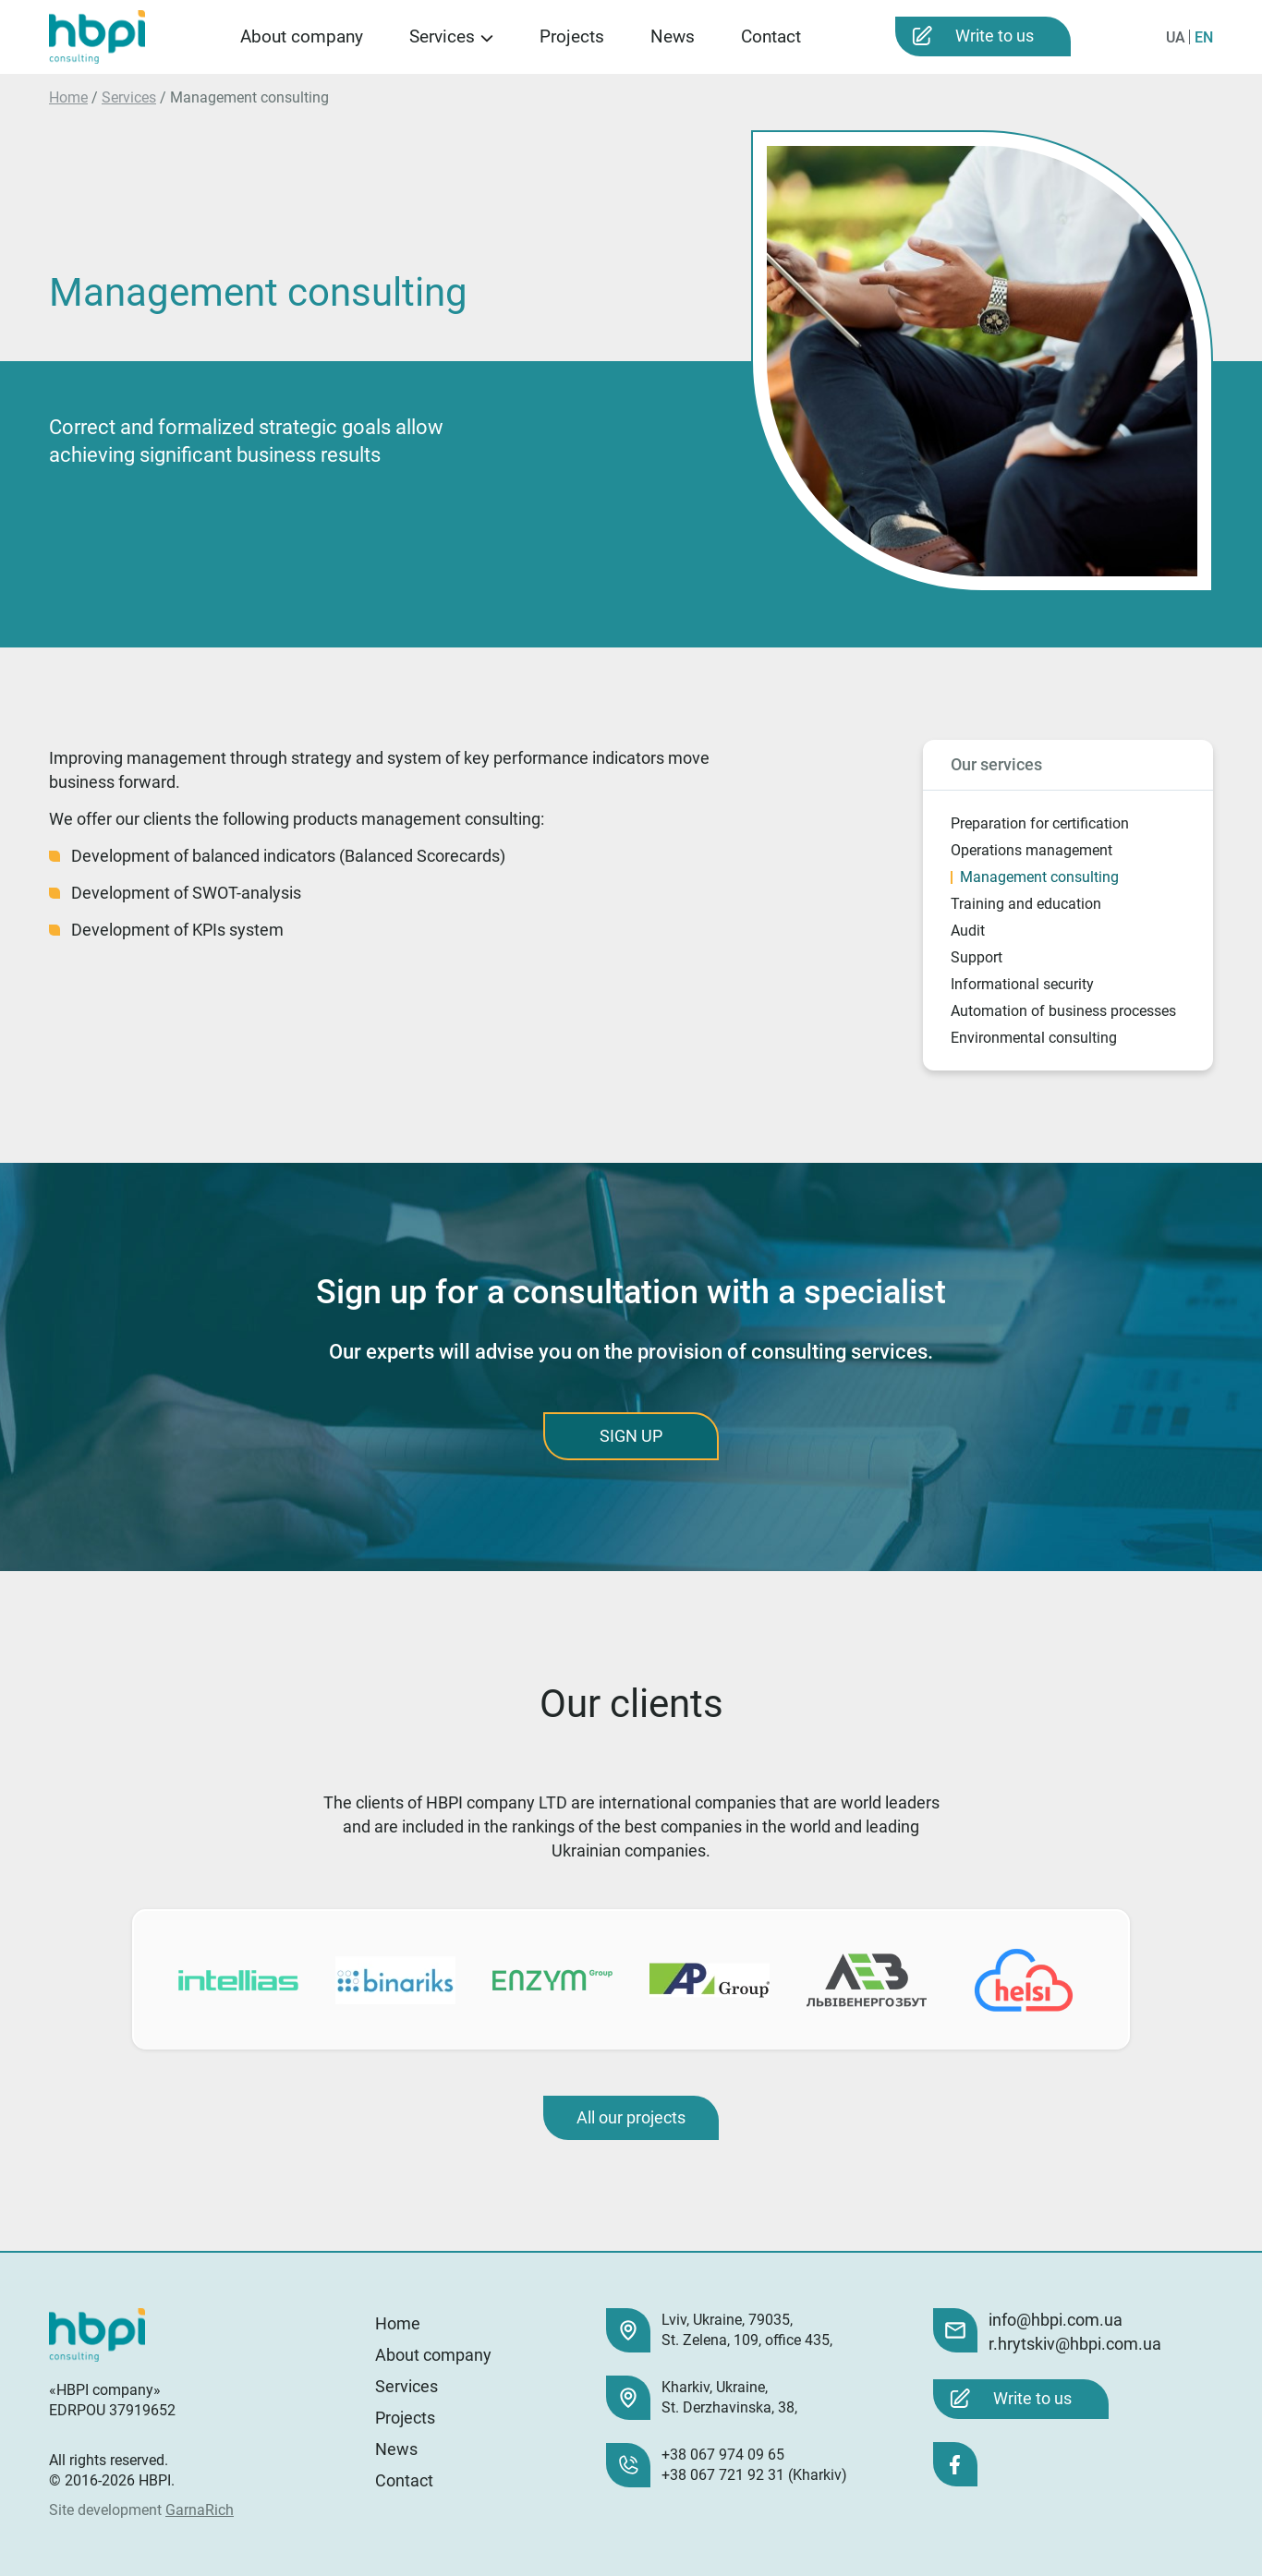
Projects (572, 36)
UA (1175, 37)
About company (301, 36)
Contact (771, 36)
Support (976, 957)
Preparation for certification (1040, 823)
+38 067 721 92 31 (722, 2475)
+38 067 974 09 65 (722, 2454)
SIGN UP (631, 1435)
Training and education (1026, 904)
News (672, 36)
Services (442, 36)
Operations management (1031, 850)
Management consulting (1039, 877)
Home (68, 97)
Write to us (994, 35)
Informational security (1022, 984)
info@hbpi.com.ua (1055, 2319)
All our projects (631, 2117)
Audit (968, 930)
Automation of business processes (1063, 1011)
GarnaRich (199, 2510)
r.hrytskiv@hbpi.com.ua (1075, 2343)
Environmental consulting (1034, 1037)
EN (1204, 37)
